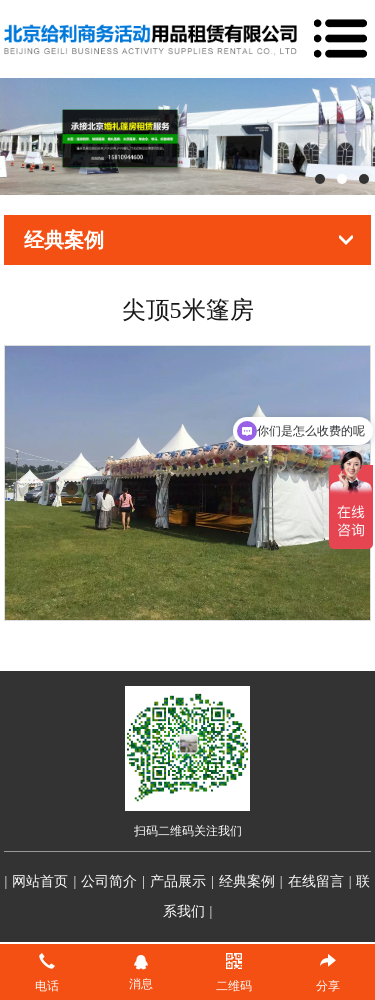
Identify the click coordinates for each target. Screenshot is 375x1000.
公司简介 (109, 881)
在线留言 (316, 881)
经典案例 (247, 881)
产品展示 (178, 881)
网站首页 (40, 881)
